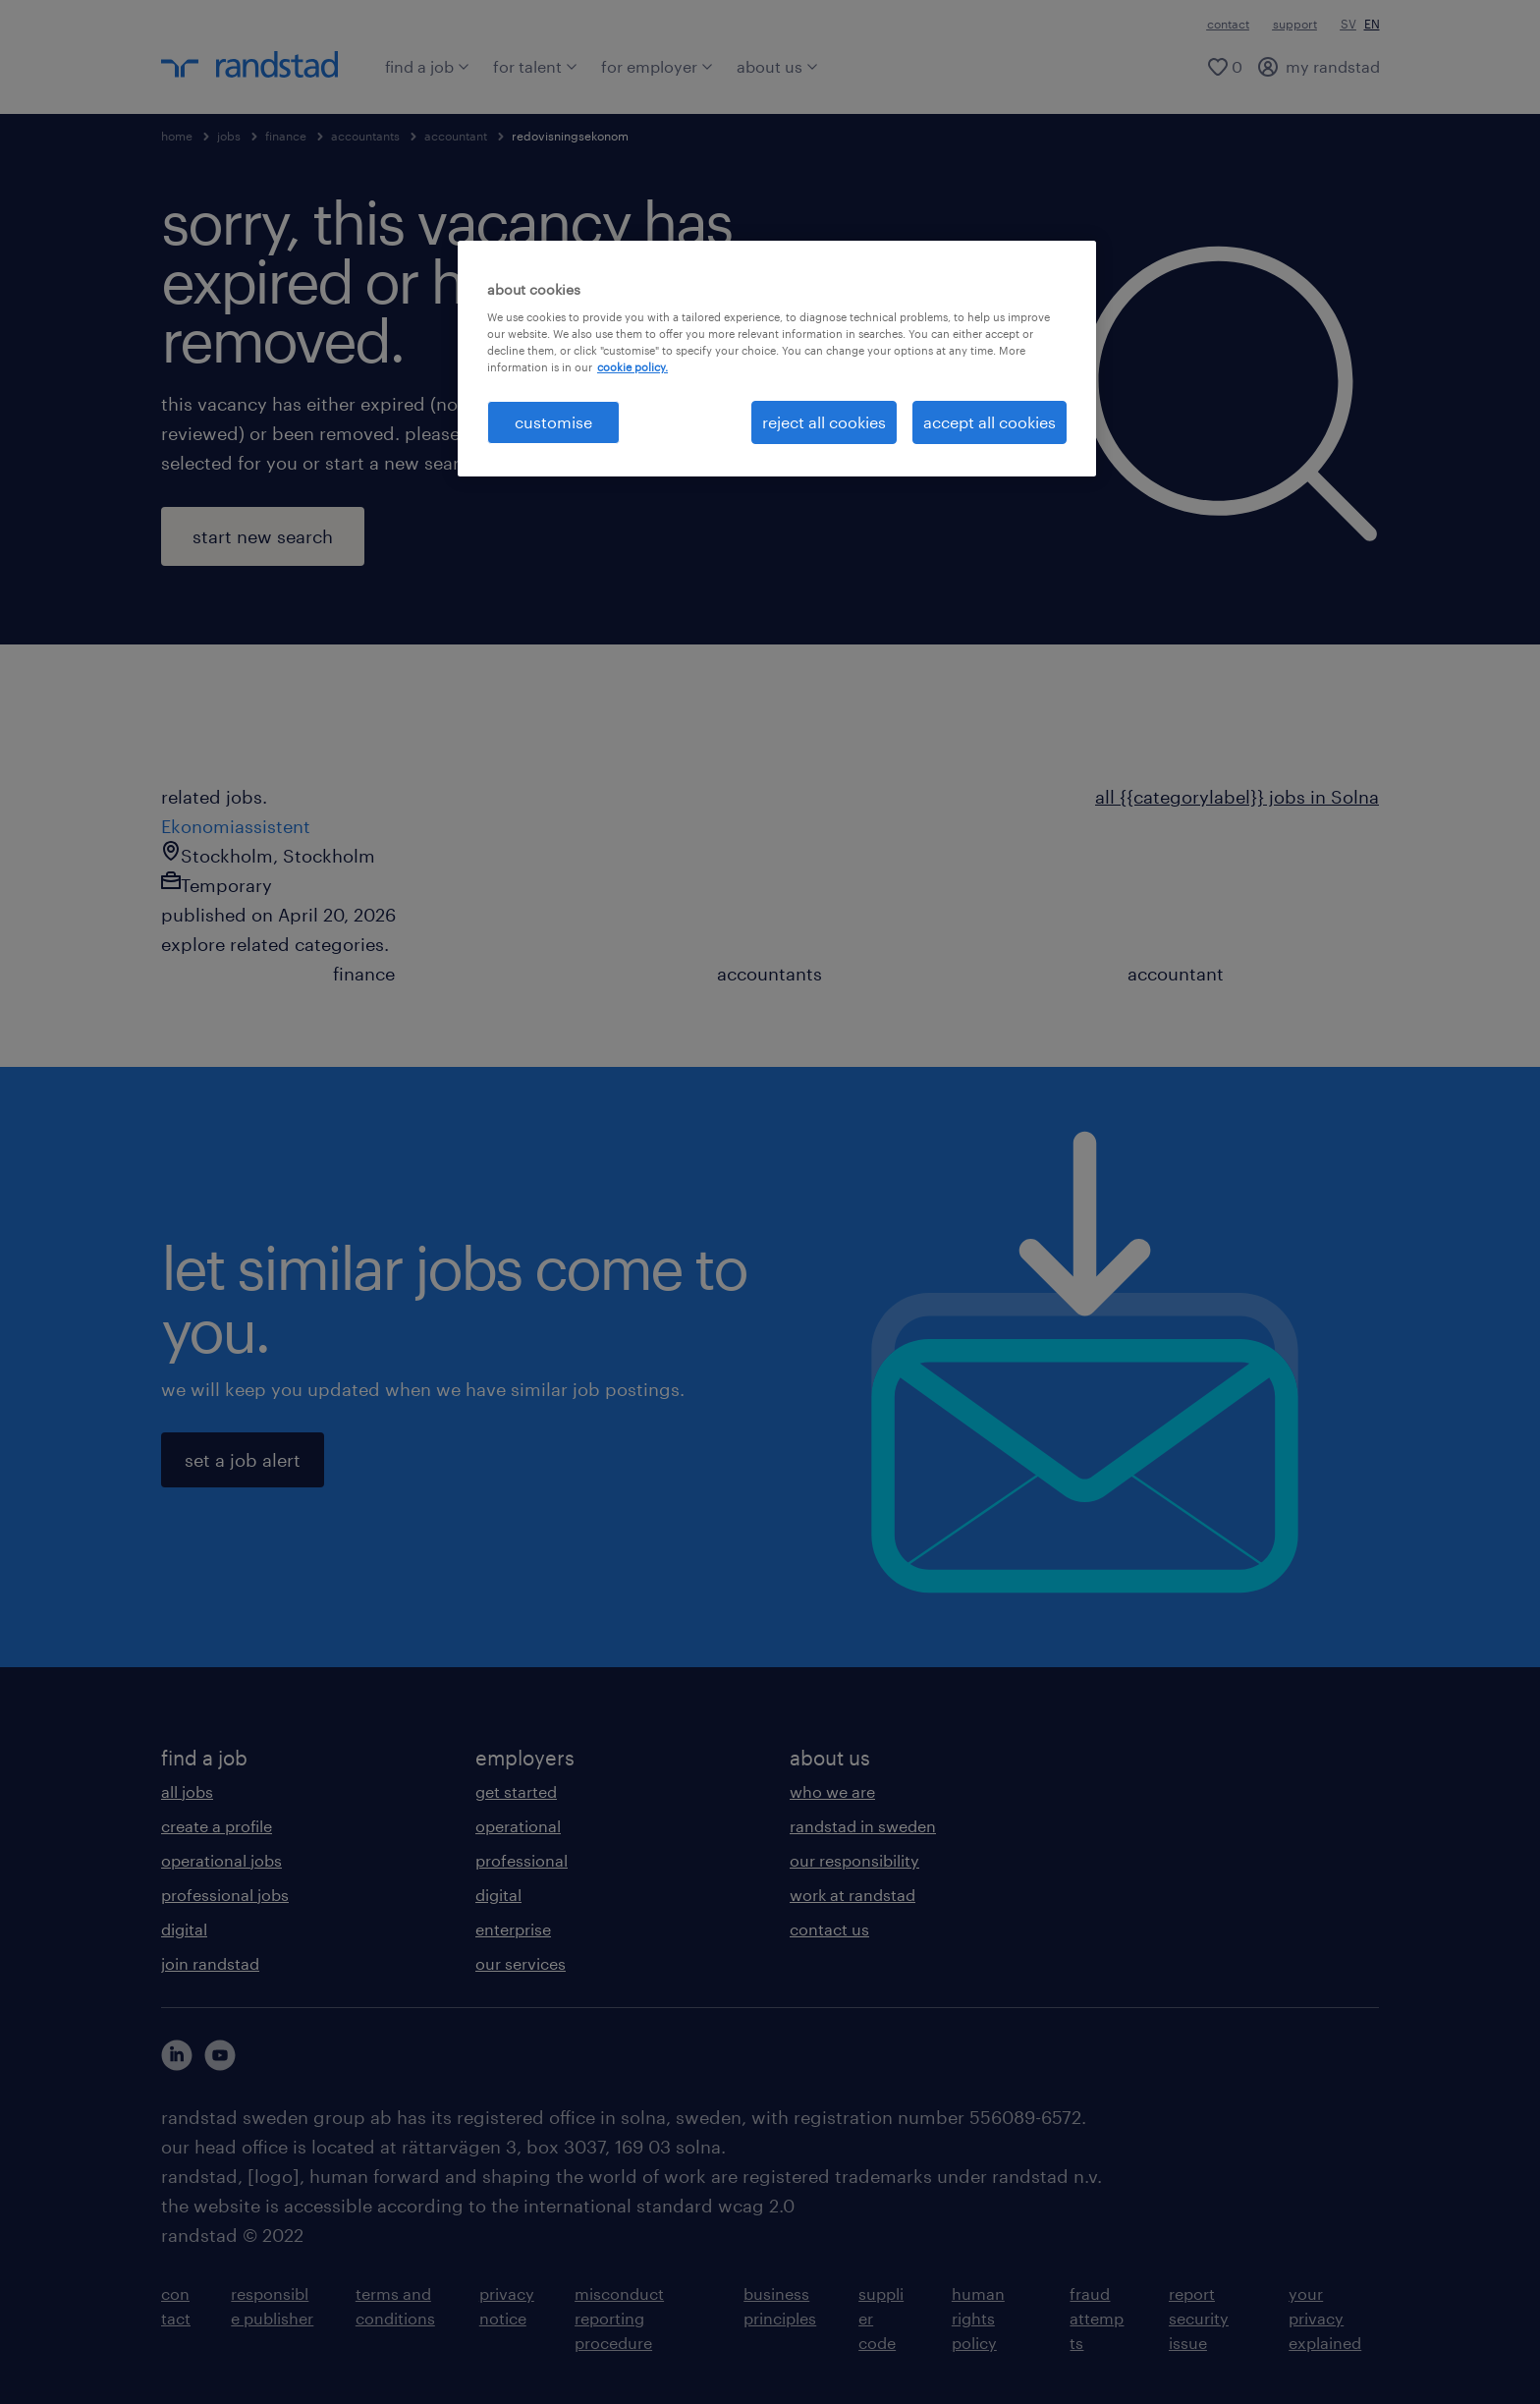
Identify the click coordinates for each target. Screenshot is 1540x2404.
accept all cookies (989, 422)
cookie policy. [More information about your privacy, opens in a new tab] (632, 367)
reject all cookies (824, 422)
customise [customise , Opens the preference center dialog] (553, 422)
